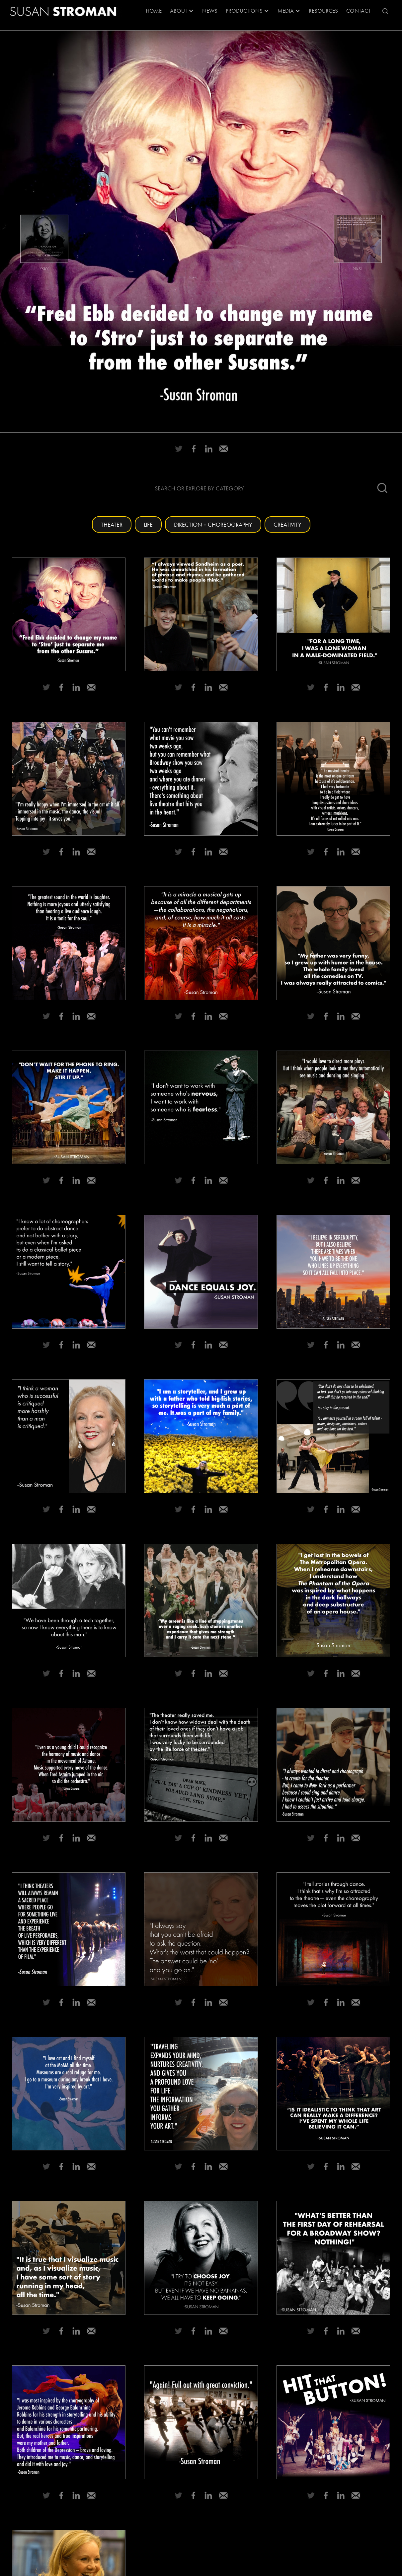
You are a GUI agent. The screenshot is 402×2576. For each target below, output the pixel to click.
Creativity (287, 524)
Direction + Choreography (213, 524)
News (209, 10)
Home (154, 10)
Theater (111, 524)
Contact (358, 10)
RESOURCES (323, 10)
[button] (182, 11)
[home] (63, 11)
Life (148, 524)
